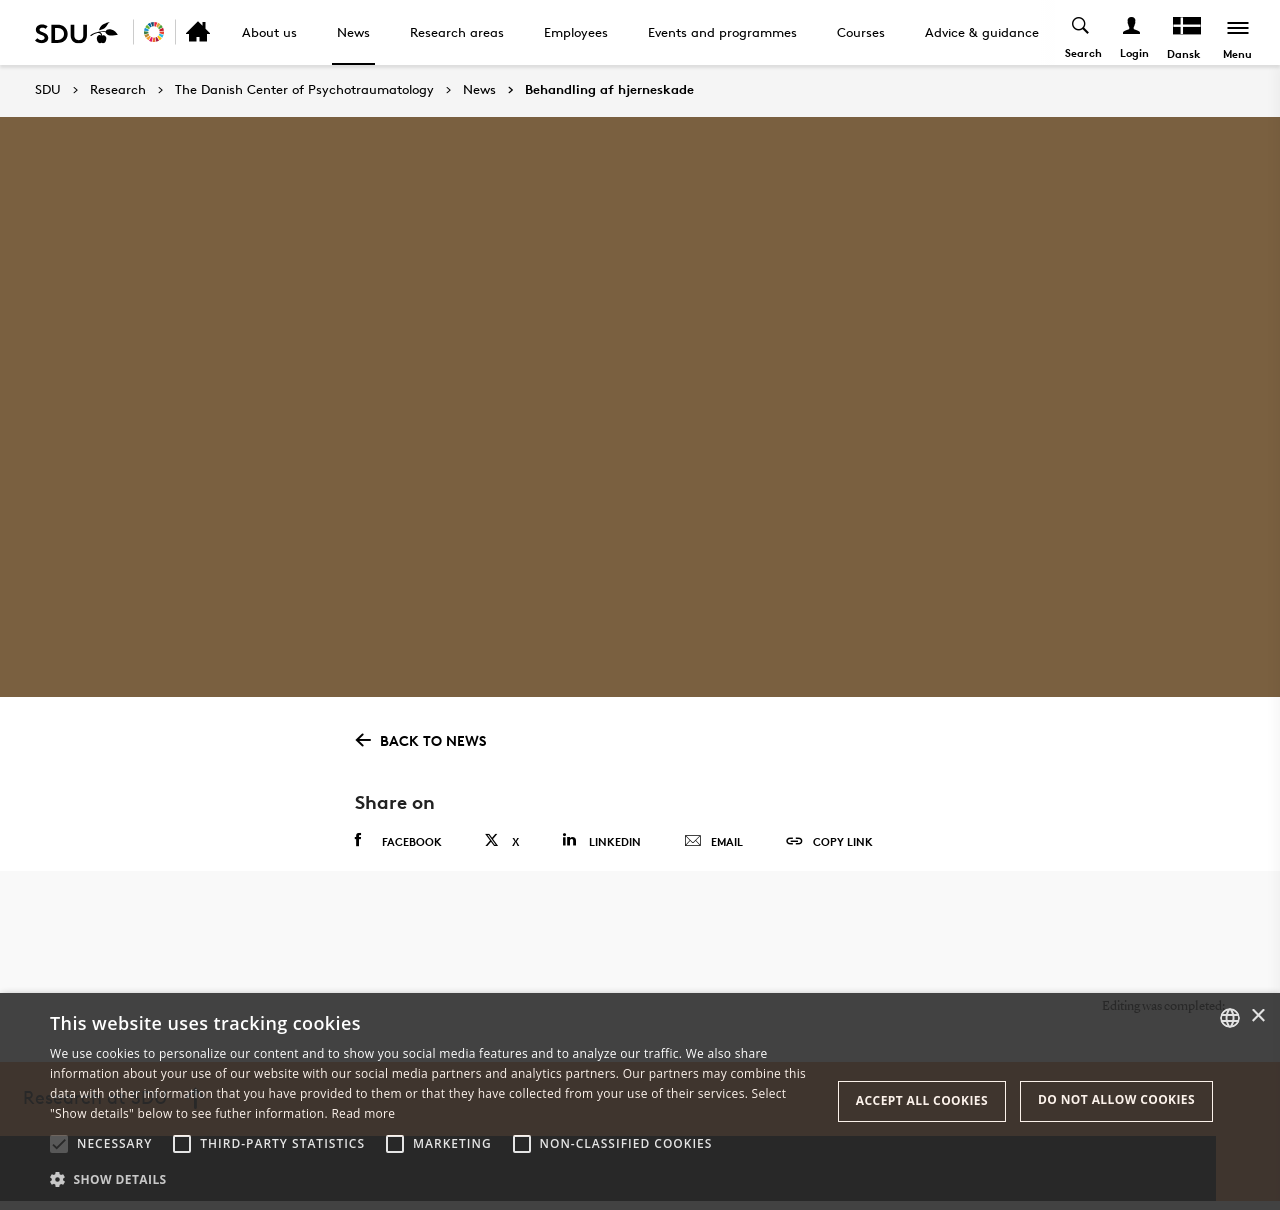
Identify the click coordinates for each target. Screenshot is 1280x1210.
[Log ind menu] (1131, 32)
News (353, 32)
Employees (576, 32)
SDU (48, 89)
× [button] (1257, 1016)
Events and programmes (722, 32)
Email (713, 842)
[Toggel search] (1080, 32)
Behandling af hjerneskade (609, 90)
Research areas (457, 32)
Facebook (398, 841)
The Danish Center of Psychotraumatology (304, 90)
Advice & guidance (982, 32)
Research (118, 90)
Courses (861, 32)
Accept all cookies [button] (922, 1100)
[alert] (640, 1101)
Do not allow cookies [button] (1116, 1099)
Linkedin (601, 840)
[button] (59, 1144)
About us (269, 32)
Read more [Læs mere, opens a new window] (363, 1113)
